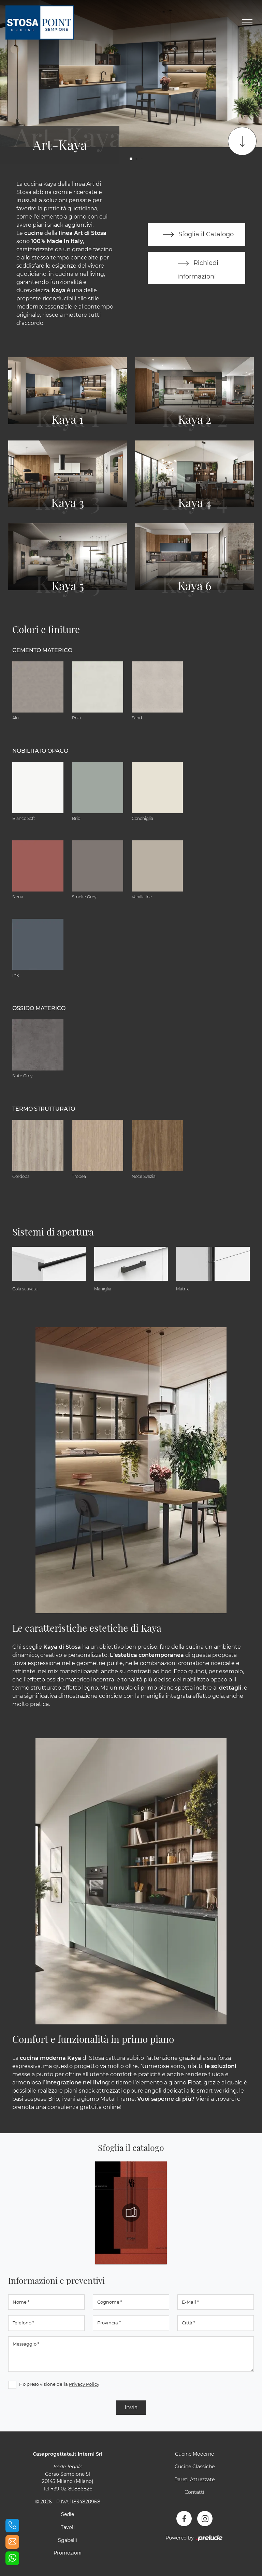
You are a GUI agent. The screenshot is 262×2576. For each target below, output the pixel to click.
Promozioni (68, 2553)
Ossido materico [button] (39, 1008)
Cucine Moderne (194, 2454)
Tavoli (68, 2527)
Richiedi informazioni (196, 267)
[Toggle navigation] (247, 22)
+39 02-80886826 (71, 2489)
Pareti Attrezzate (194, 2479)
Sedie (67, 2514)
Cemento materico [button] (42, 650)
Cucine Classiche (195, 2466)
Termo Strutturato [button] (43, 1109)
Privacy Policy (84, 2384)
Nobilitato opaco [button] (40, 751)
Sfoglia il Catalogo (197, 234)
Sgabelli (67, 2540)
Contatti (194, 2492)
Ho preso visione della (59, 2384)
